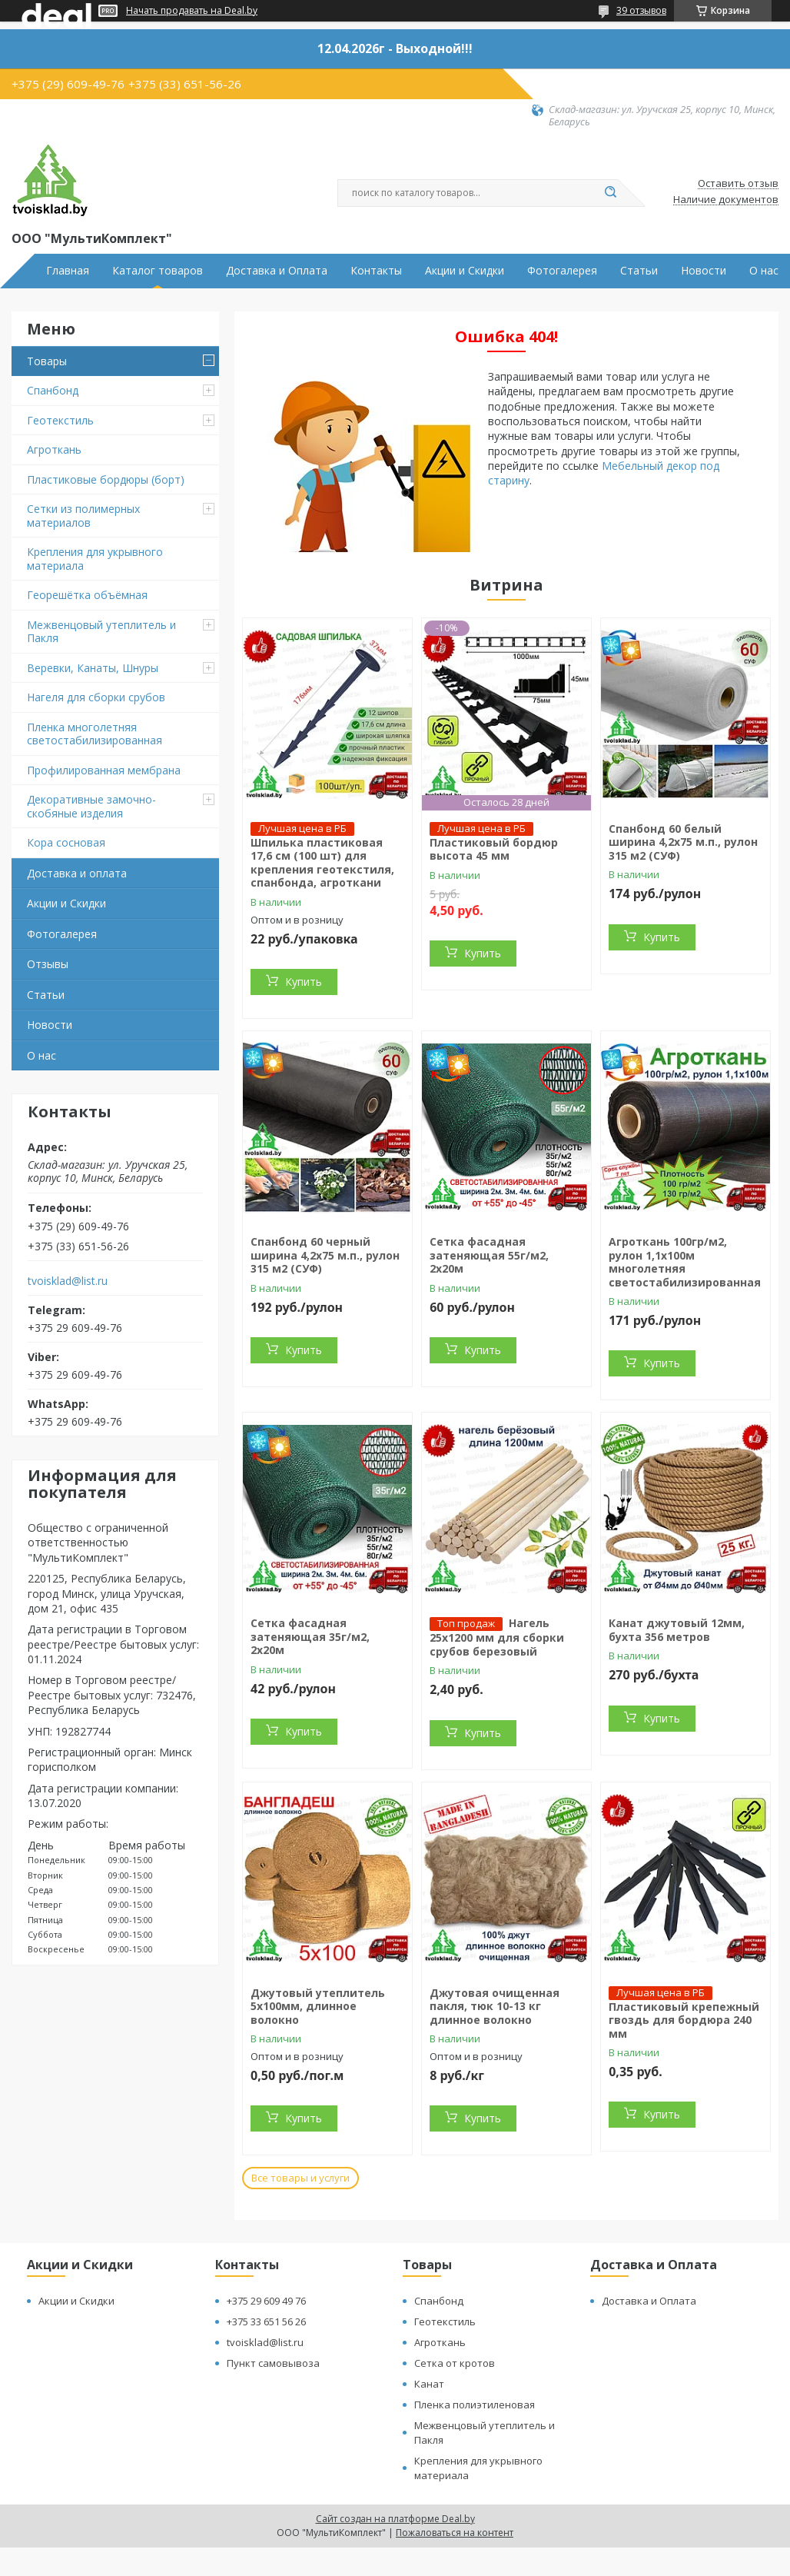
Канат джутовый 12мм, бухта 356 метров (677, 1630)
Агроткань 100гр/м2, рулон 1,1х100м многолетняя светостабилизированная (685, 1262)
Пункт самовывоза (273, 2363)
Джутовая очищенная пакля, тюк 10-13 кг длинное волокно (494, 2006)
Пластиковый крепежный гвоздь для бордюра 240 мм (684, 2020)
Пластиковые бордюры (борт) (105, 479)
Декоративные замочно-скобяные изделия (91, 806)
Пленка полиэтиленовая (474, 2404)
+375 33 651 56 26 (266, 2321)
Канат (429, 2384)
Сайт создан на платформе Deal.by (395, 2518)
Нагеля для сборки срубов (96, 697)
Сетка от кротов (454, 2363)
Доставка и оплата (77, 873)
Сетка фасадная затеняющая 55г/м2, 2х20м (489, 1255)
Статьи (639, 270)
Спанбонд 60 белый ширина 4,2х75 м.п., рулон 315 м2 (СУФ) (683, 842)
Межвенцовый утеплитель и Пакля (101, 631)
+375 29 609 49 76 (266, 2301)
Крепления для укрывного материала (95, 558)
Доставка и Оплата (276, 270)
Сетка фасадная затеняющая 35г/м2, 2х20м (310, 1636)
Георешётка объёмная (87, 594)
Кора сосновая (66, 842)
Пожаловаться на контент (454, 2532)
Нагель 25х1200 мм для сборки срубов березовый (497, 1637)
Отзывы (47, 964)
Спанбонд (52, 390)
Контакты (376, 270)
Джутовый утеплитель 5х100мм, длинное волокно (318, 2006)
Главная (67, 270)
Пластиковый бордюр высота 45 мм (494, 849)
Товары (47, 361)
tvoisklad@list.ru (68, 1281)
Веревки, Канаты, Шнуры (92, 668)
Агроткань (54, 449)
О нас (763, 270)
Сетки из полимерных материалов (83, 515)
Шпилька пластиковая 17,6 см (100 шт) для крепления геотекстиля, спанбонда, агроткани (322, 862)
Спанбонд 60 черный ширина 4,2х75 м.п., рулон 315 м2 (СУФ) (325, 1255)
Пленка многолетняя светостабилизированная (94, 734)
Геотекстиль (60, 420)
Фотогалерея (562, 270)
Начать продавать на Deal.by (191, 10)
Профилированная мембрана (104, 770)
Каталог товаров (157, 270)
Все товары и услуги (300, 2178)
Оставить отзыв (738, 183)
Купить (303, 981)
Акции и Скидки (464, 270)
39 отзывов (641, 10)
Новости (703, 270)
